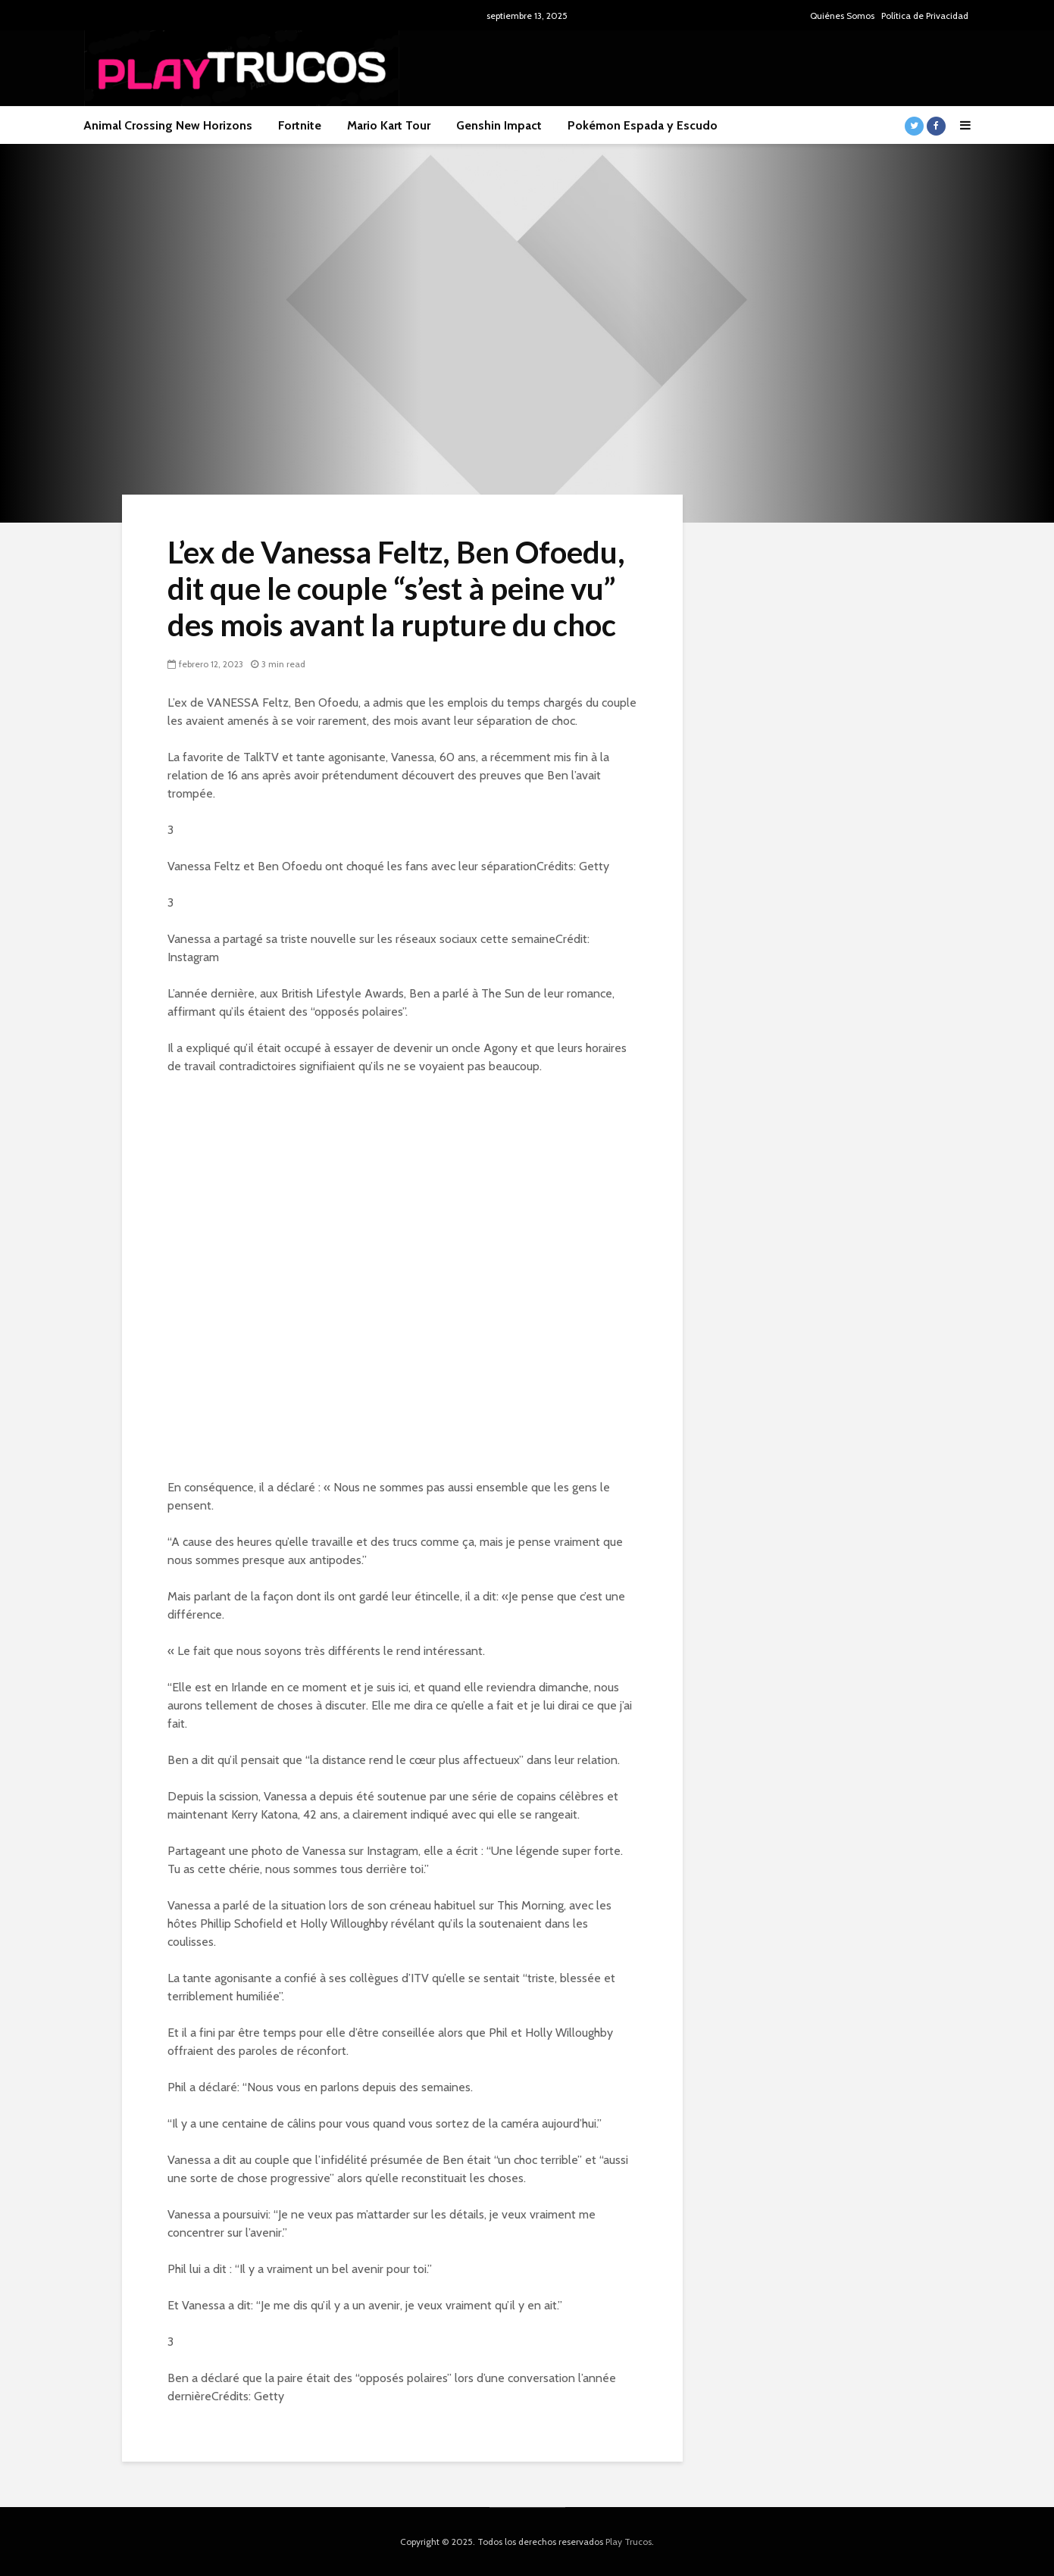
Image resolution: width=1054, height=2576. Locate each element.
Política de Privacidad (924, 15)
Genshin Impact (499, 125)
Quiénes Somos (842, 15)
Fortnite (299, 125)
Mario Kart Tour (388, 125)
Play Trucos (628, 2541)
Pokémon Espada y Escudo (643, 125)
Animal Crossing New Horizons (167, 125)
